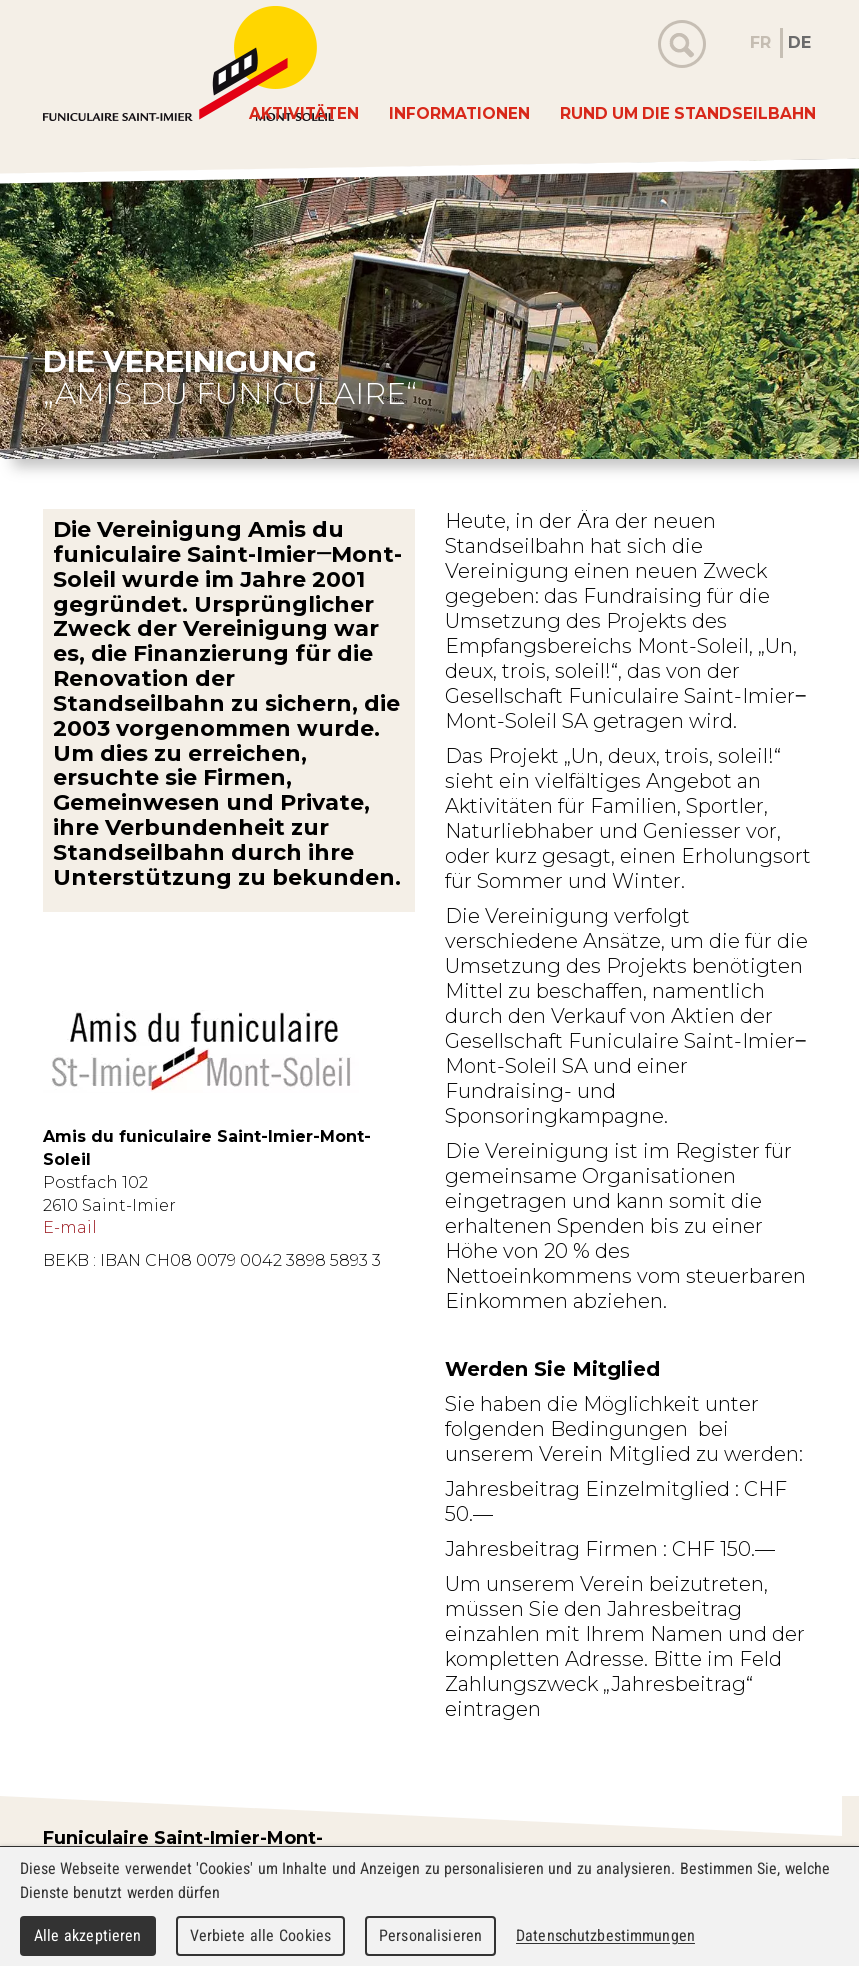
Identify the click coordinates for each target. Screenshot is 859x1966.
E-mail (70, 1227)
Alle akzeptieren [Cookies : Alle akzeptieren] (88, 1935)
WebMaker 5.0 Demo (188, 63)
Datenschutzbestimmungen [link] (605, 1935)
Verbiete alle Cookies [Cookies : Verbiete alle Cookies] (261, 1935)
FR (760, 42)
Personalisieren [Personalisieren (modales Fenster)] (430, 1935)
